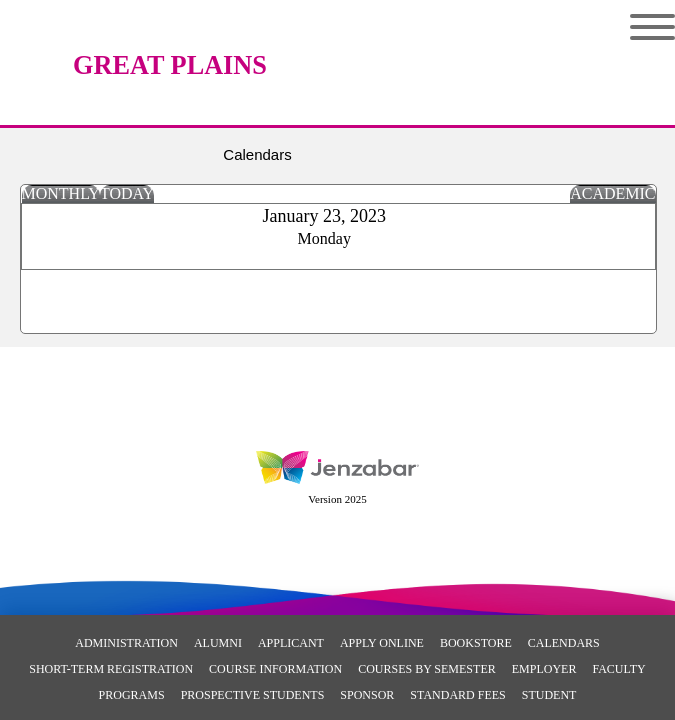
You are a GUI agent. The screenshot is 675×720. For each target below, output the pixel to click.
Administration (126, 643)
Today (127, 193)
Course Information (275, 669)
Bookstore (476, 643)
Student (549, 695)
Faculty (618, 669)
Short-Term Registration (111, 669)
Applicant (291, 643)
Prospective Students (253, 695)
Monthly (61, 193)
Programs (132, 695)
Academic (612, 193)
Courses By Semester (427, 669)
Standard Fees (457, 695)
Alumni (218, 643)
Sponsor (367, 695)
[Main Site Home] (170, 35)
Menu (652, 27)
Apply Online (382, 643)
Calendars (564, 643)
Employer (544, 669)
